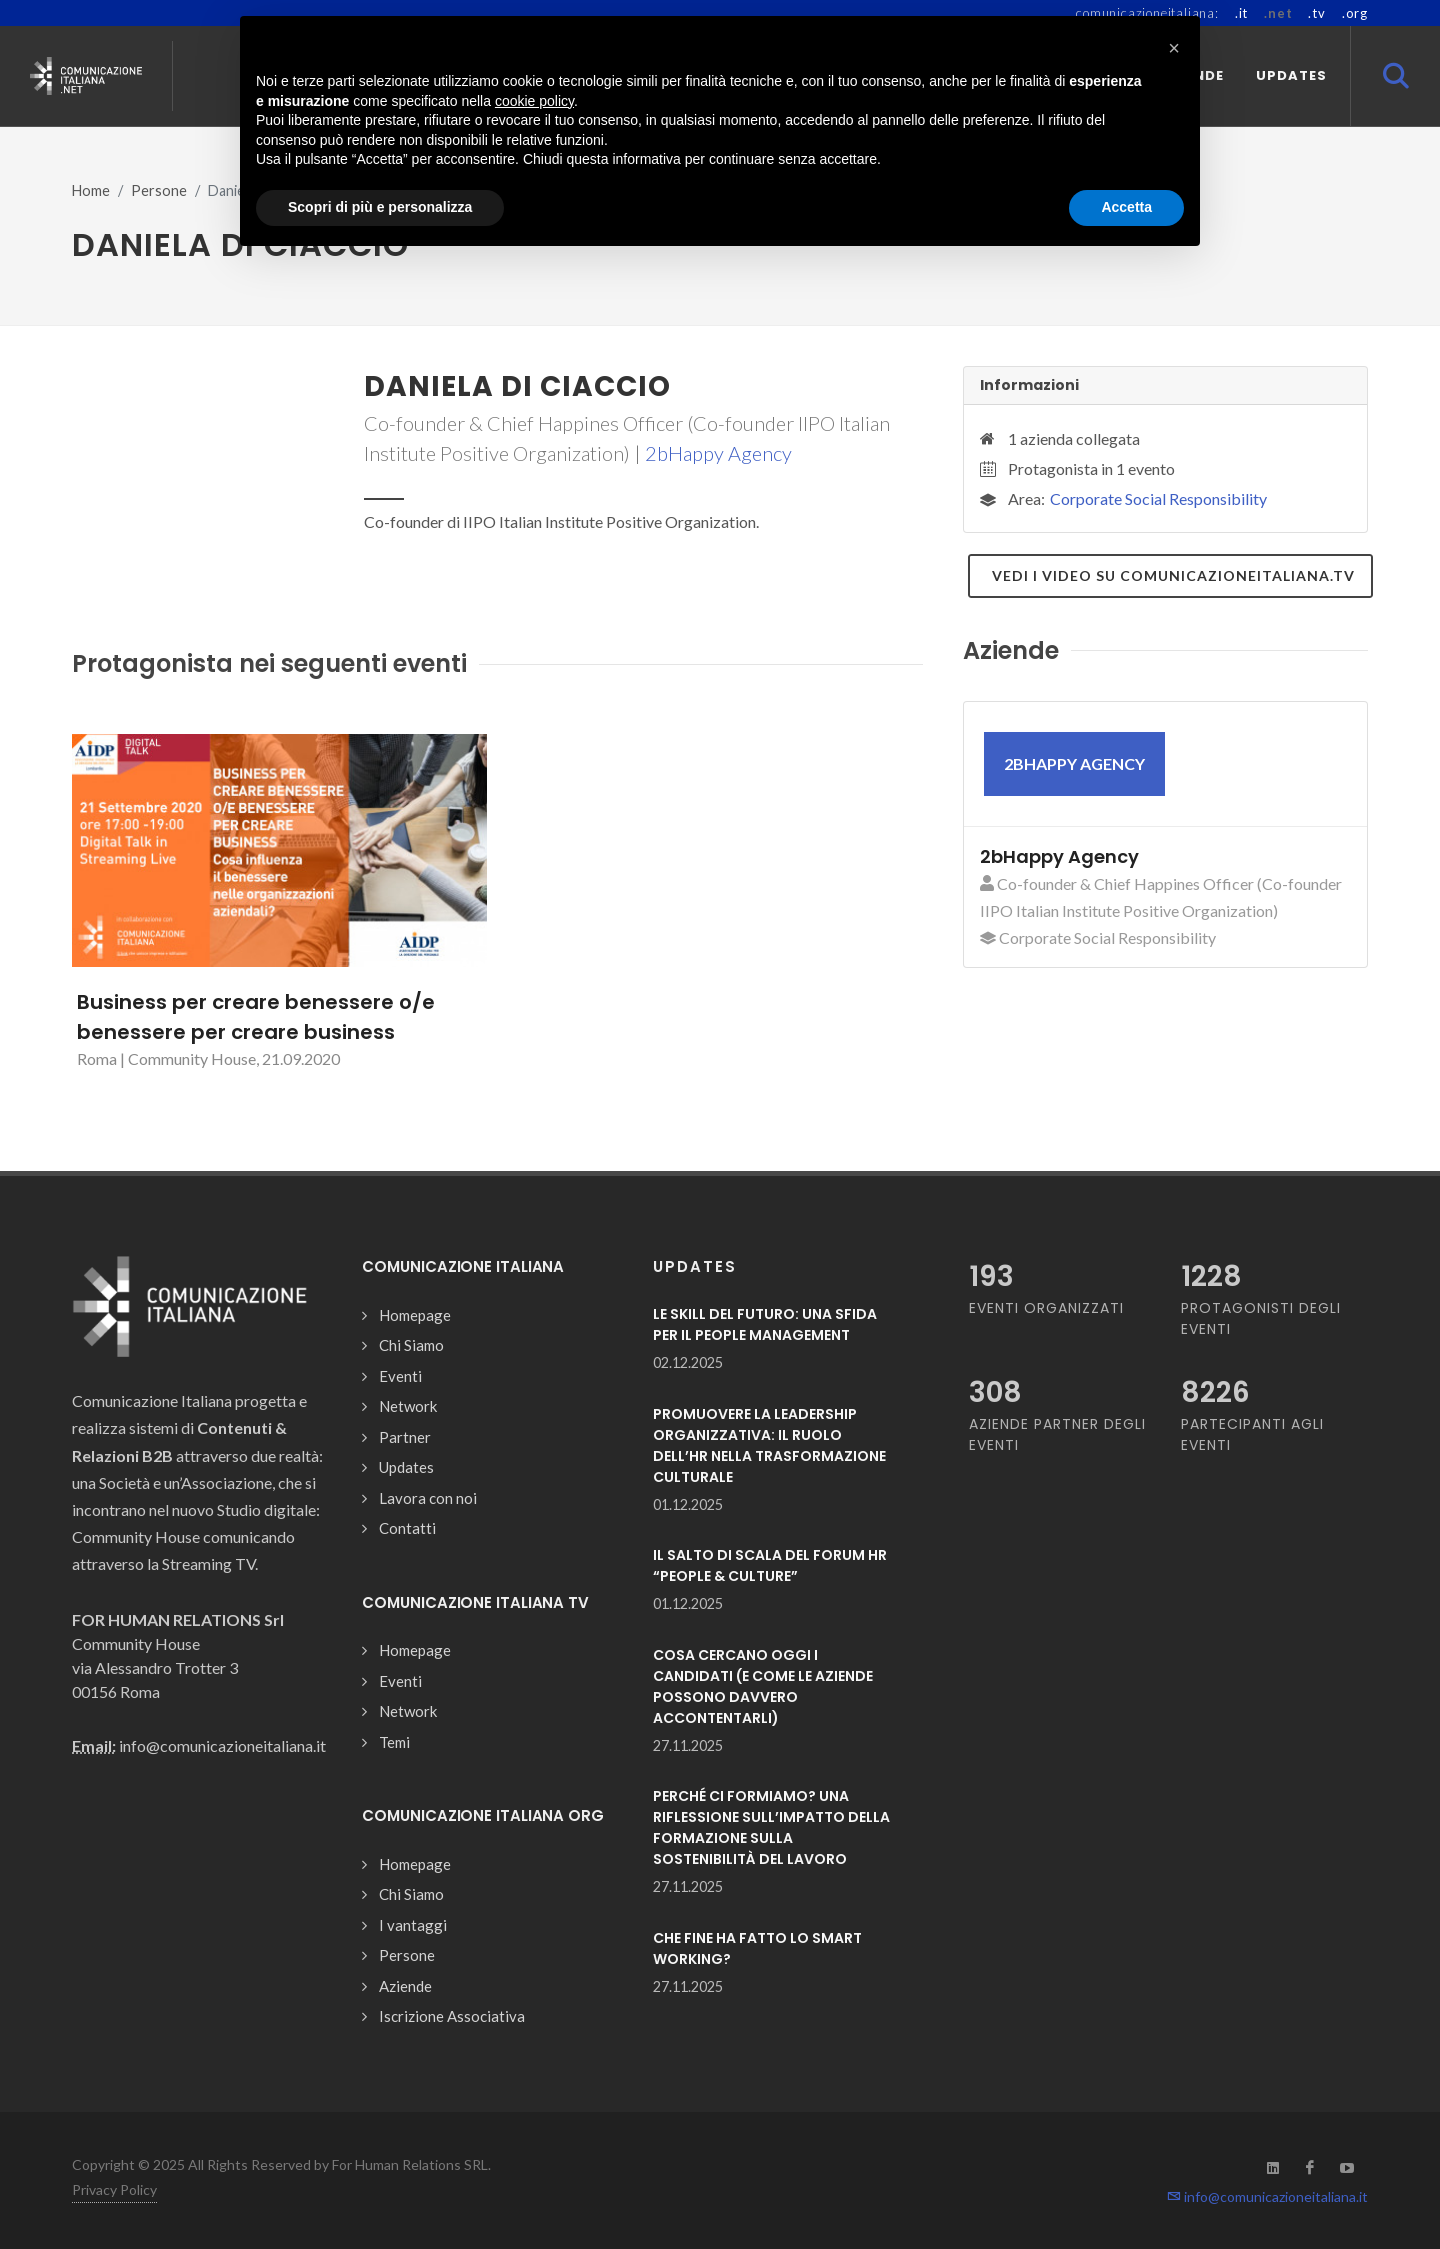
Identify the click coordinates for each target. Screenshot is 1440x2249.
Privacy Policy (114, 2189)
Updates (406, 1467)
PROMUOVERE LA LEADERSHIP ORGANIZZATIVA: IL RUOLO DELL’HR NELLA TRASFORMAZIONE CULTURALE (769, 1445)
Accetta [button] (1126, 207)
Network (408, 1406)
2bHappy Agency (718, 453)
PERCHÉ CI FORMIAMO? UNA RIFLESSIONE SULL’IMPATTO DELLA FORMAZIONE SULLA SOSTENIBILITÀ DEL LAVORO (771, 1827)
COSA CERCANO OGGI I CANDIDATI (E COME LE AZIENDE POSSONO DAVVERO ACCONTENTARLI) (763, 1686)
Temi (394, 1742)
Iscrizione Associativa (452, 2016)
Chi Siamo (411, 1345)
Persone (159, 190)
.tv (1316, 13)
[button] (1174, 48)
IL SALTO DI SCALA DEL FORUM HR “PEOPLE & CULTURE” (770, 1565)
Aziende (405, 1986)
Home (91, 190)
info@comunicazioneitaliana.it (1267, 2196)
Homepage (415, 1315)
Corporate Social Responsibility (1158, 498)
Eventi (400, 1376)
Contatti (407, 1528)
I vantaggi (413, 1925)
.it (1241, 13)
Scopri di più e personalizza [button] (380, 207)
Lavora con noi (428, 1498)
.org (1355, 13)
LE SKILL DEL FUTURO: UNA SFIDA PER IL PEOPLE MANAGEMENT (765, 1324)
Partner (405, 1437)
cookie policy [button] (534, 101)
